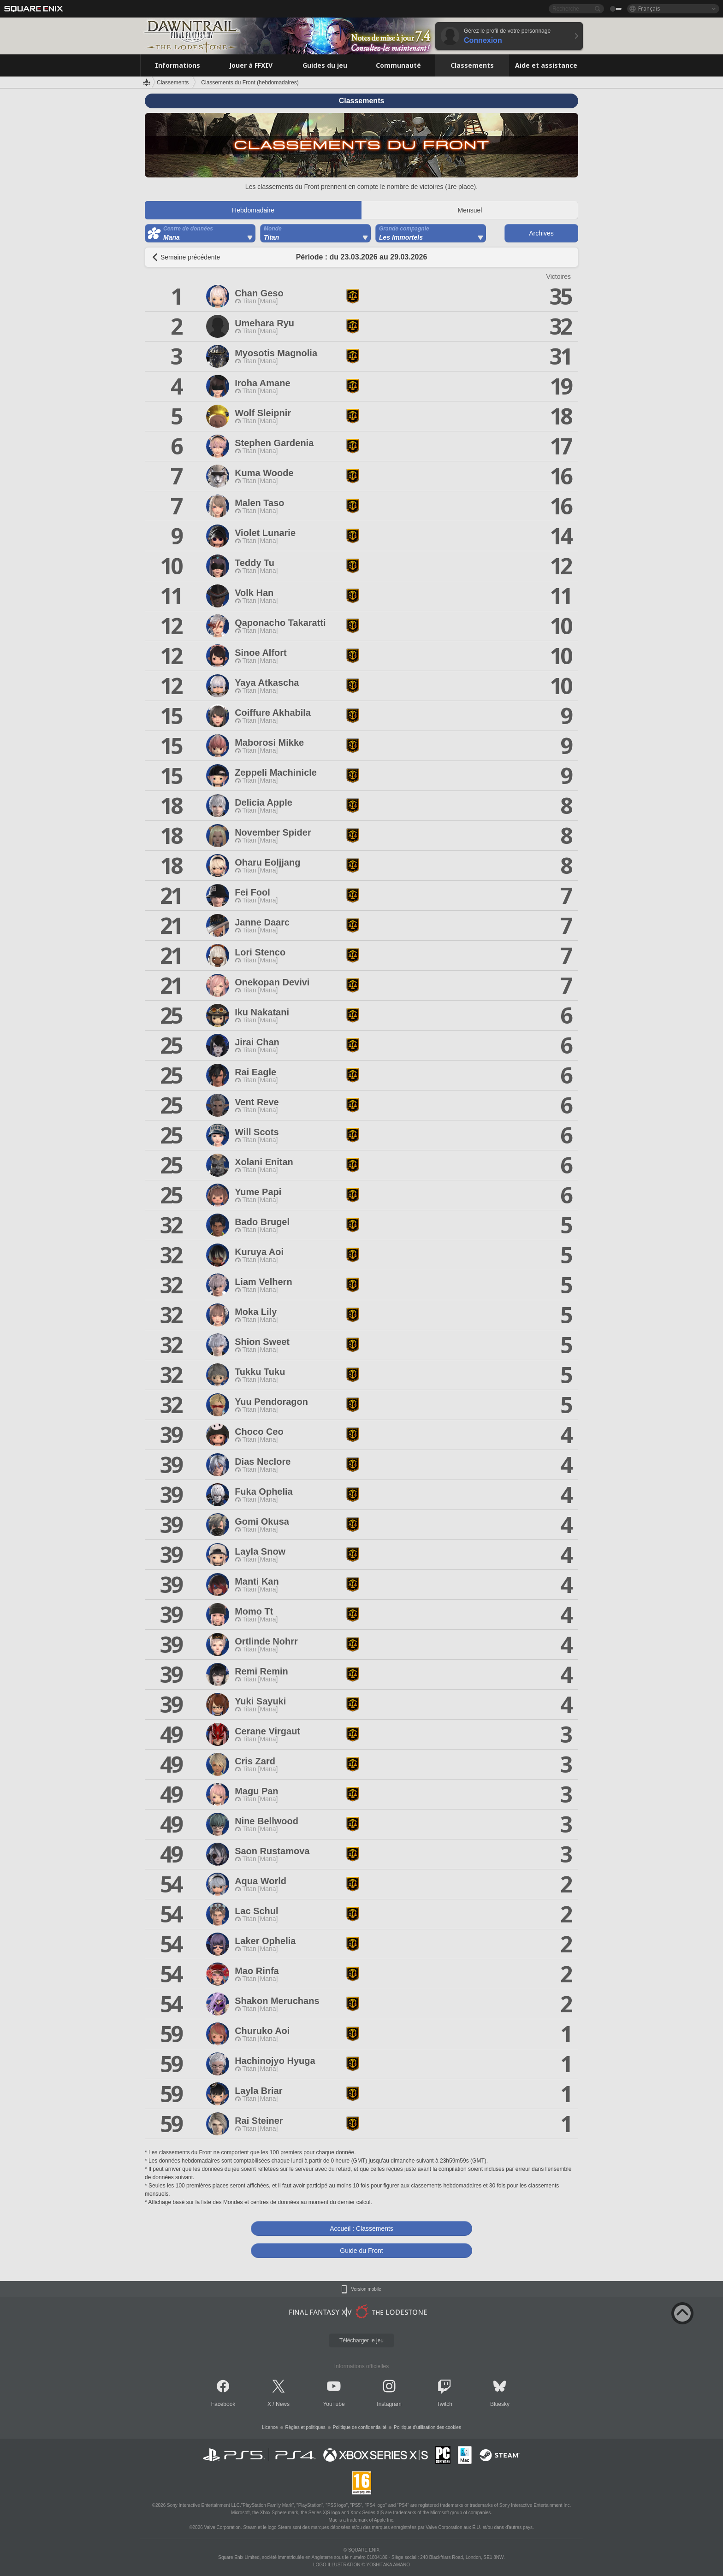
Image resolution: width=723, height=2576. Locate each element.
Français (649, 8)
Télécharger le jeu (361, 2340)
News (283, 2404)
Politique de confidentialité (359, 2427)
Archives (541, 233)
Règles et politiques (305, 2427)
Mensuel (470, 210)
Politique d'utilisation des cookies (427, 2427)
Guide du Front (361, 2250)
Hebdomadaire (253, 210)
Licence (270, 2427)
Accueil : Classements (361, 2228)
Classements (173, 82)
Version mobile (366, 2289)
